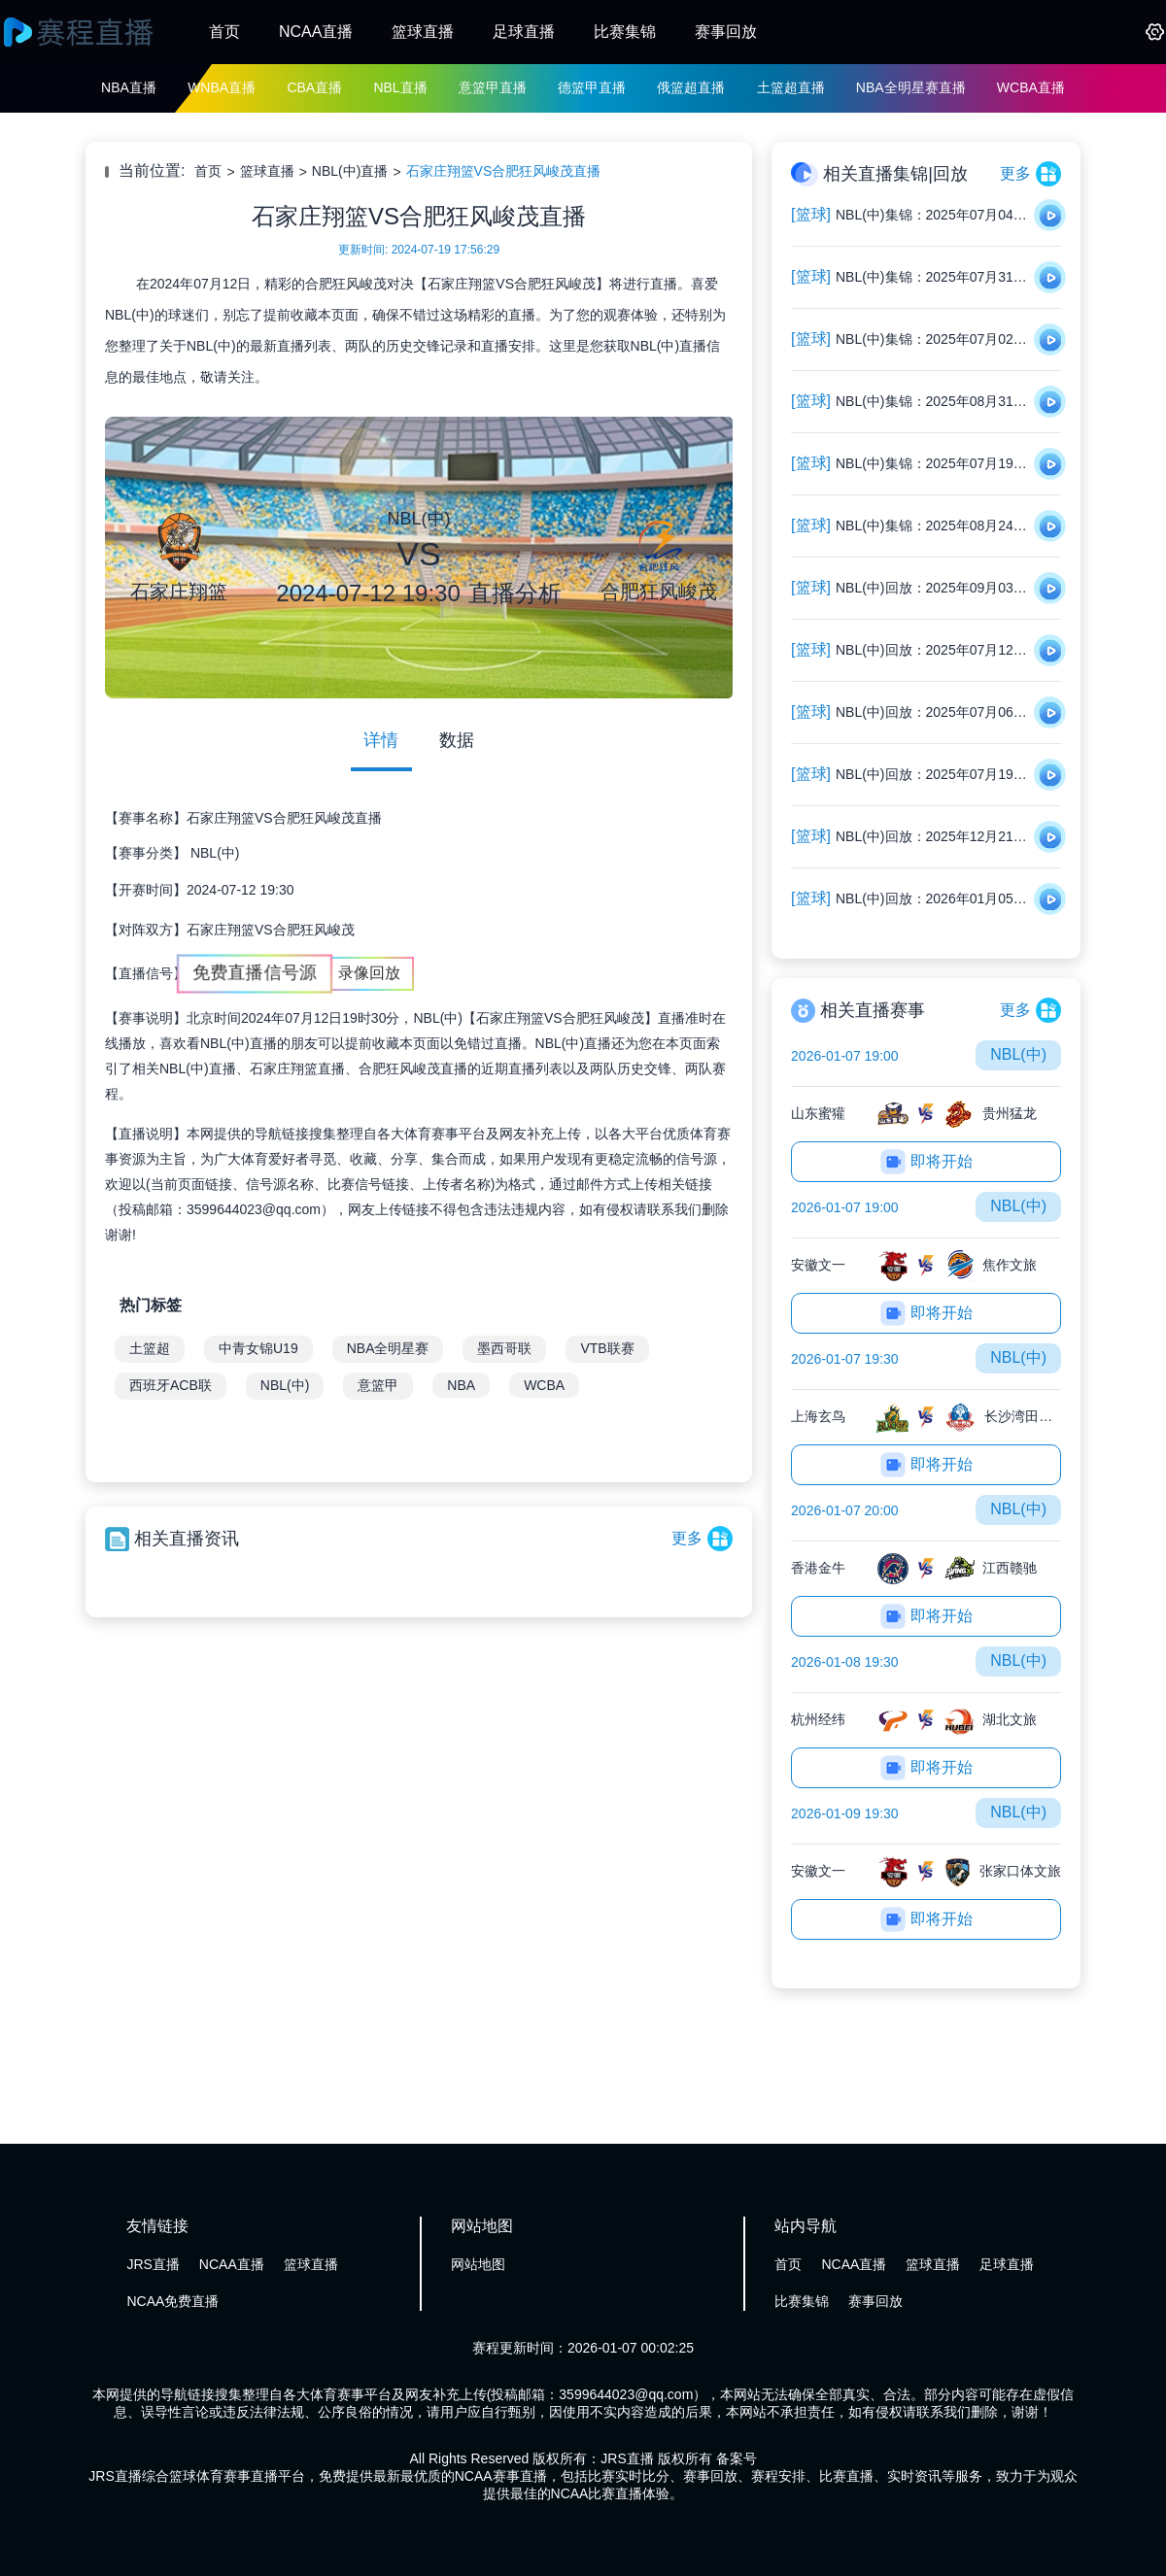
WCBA (544, 1385)
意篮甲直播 (493, 87)
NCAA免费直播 (172, 2301)
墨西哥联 (504, 1348)
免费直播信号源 (254, 973)
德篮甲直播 (592, 87)
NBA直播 (128, 87)
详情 (380, 740)
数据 (456, 740)
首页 (224, 31)
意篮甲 (378, 1385)
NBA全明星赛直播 (911, 87)
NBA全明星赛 (388, 1348)
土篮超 (149, 1348)
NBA (461, 1385)
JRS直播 (152, 2264)
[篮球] (811, 214)
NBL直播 (400, 87)
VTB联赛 (607, 1348)
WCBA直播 (1031, 87)
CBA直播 (314, 87)
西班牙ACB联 (170, 1385)
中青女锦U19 (258, 1348)
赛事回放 (726, 31)
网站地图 (478, 2264)
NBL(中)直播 (350, 171)
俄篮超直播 (691, 87)
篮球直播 (423, 31)
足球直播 (524, 31)
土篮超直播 (791, 87)
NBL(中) (215, 853)
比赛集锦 (625, 31)
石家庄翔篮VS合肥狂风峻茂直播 (503, 171)
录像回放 (369, 973)
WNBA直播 (222, 87)
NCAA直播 (316, 31)
